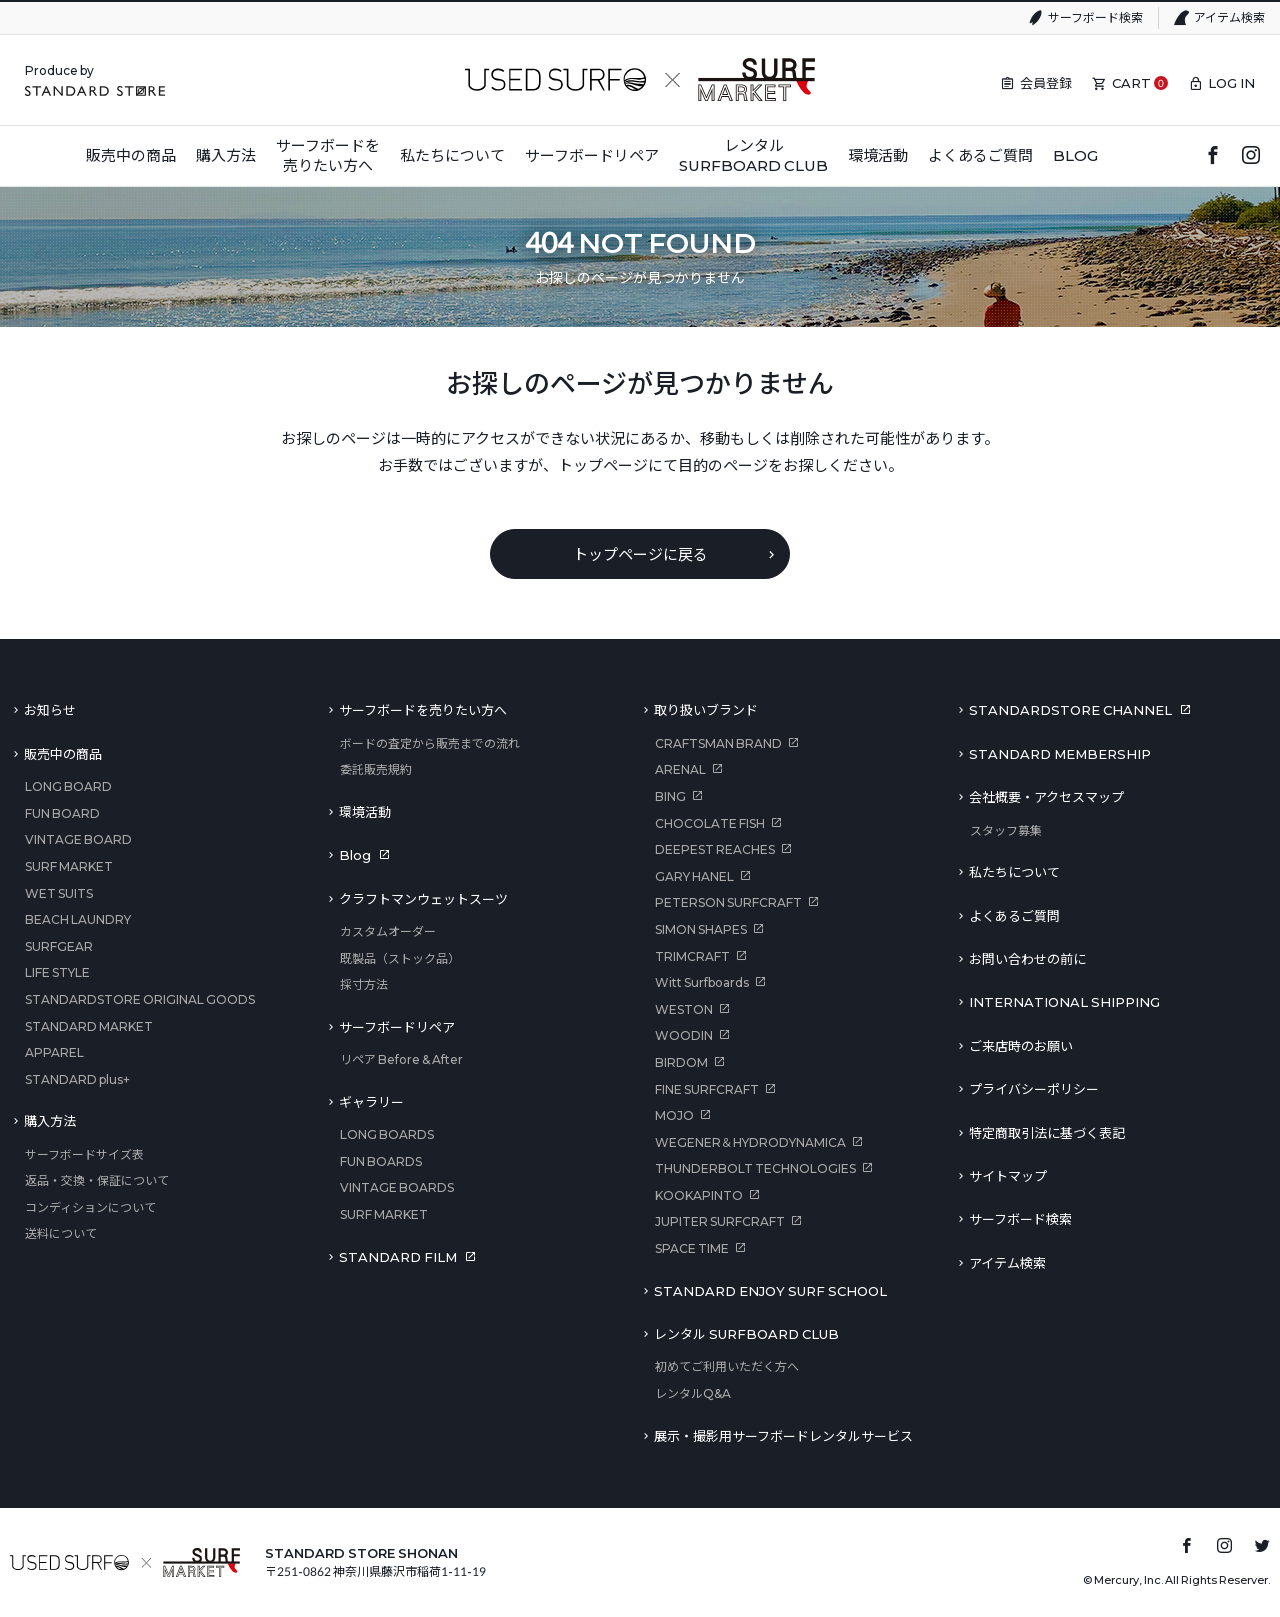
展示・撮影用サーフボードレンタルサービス (783, 1436)
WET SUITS (59, 893)
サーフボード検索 (1095, 17)
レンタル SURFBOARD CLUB (746, 1334)
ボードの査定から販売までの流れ (430, 743)
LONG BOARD (68, 786)
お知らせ (50, 710)
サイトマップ (1008, 1176)
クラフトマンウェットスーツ (423, 899)
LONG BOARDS (387, 1134)
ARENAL (680, 769)
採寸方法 (364, 984)
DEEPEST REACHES (715, 849)
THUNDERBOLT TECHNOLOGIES (755, 1168)
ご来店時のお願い (1021, 1046)
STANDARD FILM (398, 1257)
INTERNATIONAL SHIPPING (1064, 1002)
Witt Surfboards (702, 982)
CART (1131, 83)
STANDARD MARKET (89, 1026)
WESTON (684, 1009)
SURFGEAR (59, 946)
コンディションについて (90, 1207)
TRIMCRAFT (692, 956)
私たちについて (1014, 872)
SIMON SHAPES (701, 929)
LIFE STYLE (57, 972)
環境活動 (365, 812)
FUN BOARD (62, 813)
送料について (61, 1233)
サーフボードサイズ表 (84, 1154)
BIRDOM (681, 1062)
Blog (355, 855)
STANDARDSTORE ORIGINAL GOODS (140, 999)
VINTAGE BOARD (78, 839)
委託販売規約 (376, 769)
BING (670, 796)
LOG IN (1231, 83)
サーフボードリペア (397, 1027)
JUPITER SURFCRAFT (720, 1221)
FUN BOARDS (381, 1161)
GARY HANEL (694, 876)
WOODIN (684, 1035)
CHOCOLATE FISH (710, 823)
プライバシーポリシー (1034, 1089)
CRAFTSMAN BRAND (718, 743)
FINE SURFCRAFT (707, 1089)
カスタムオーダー (388, 931)
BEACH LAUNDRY (78, 919)
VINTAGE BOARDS (397, 1187)
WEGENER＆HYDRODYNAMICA (750, 1142)
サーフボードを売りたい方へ (423, 710)
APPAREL (54, 1052)
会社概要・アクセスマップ (1046, 797)
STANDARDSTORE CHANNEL (1070, 710)
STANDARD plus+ (77, 1079)
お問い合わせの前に (1027, 959)
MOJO (674, 1115)
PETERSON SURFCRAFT (728, 902)
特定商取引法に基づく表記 (1047, 1133)
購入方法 (50, 1121)
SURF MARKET (69, 866)
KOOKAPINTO (699, 1195)
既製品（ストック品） (400, 958)
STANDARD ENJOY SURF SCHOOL (770, 1291)
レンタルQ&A (693, 1393)
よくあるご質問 (1014, 916)
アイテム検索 (1229, 17)
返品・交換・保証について (97, 1180)
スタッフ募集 (1006, 830)
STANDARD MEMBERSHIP (1060, 754)
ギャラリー (371, 1102)
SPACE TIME (692, 1248)
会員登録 (1046, 83)
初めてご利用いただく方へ (727, 1366)
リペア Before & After (401, 1059)
